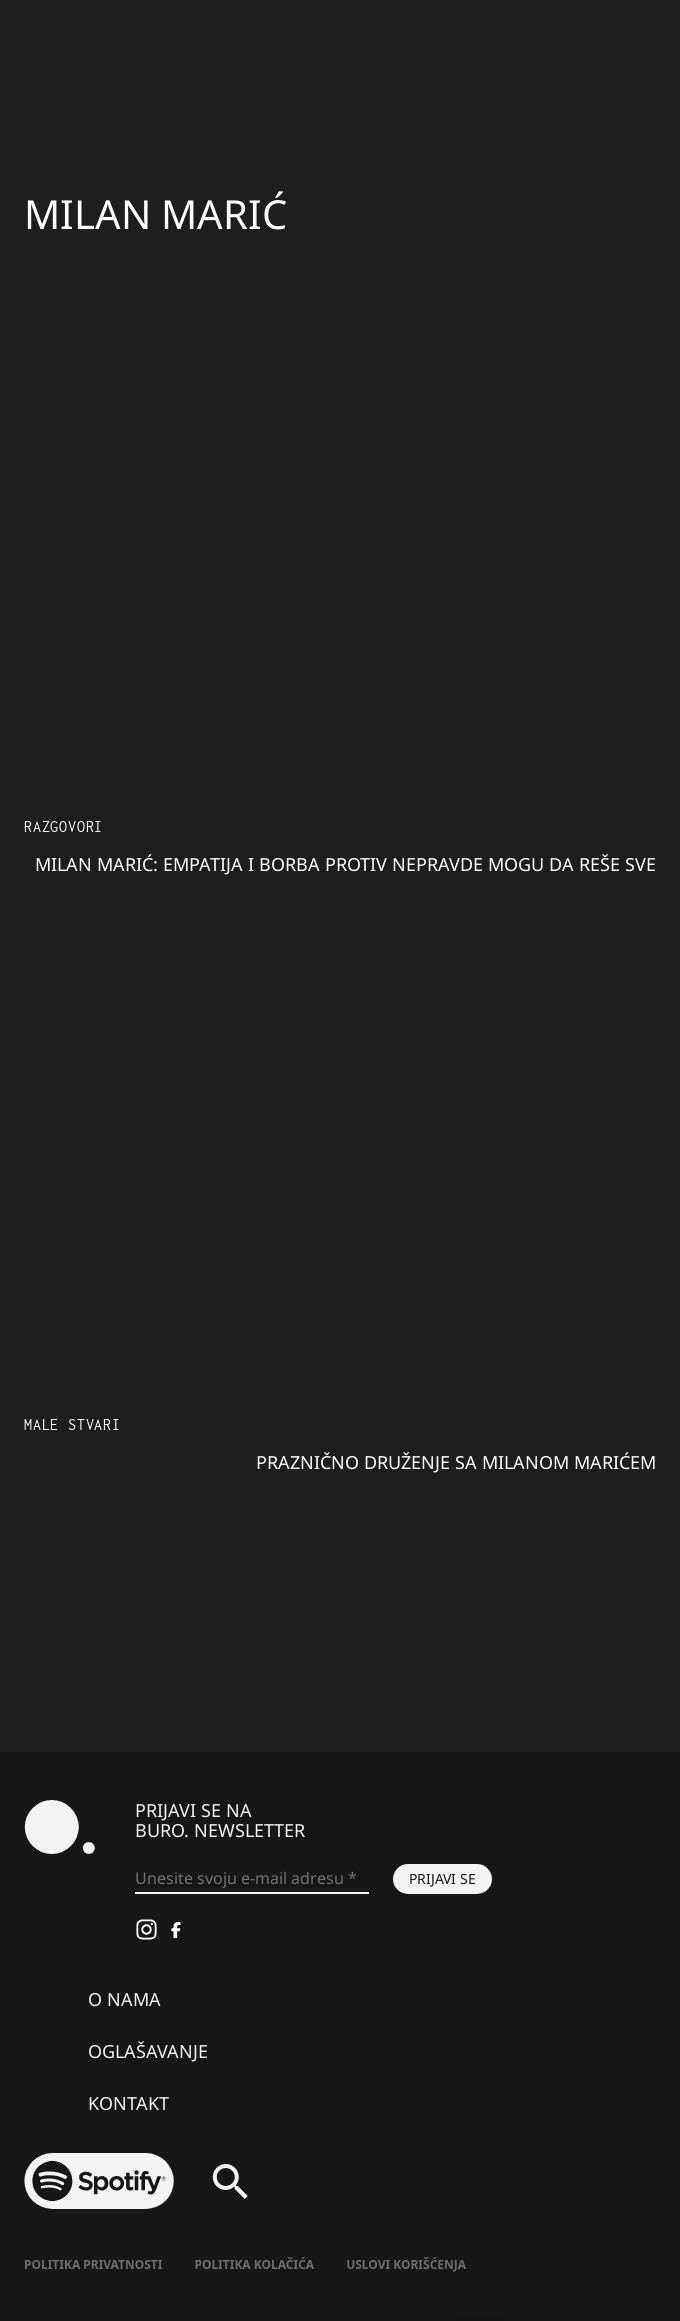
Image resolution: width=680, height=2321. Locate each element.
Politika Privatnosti (93, 2264)
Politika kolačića (254, 2264)
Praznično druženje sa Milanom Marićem (456, 1462)
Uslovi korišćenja (406, 2264)
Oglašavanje (148, 2051)
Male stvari (72, 1424)
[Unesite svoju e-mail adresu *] (252, 1879)
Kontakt (128, 2103)
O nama (124, 1999)
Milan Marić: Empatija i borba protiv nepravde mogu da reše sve (345, 864)
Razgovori (63, 826)
